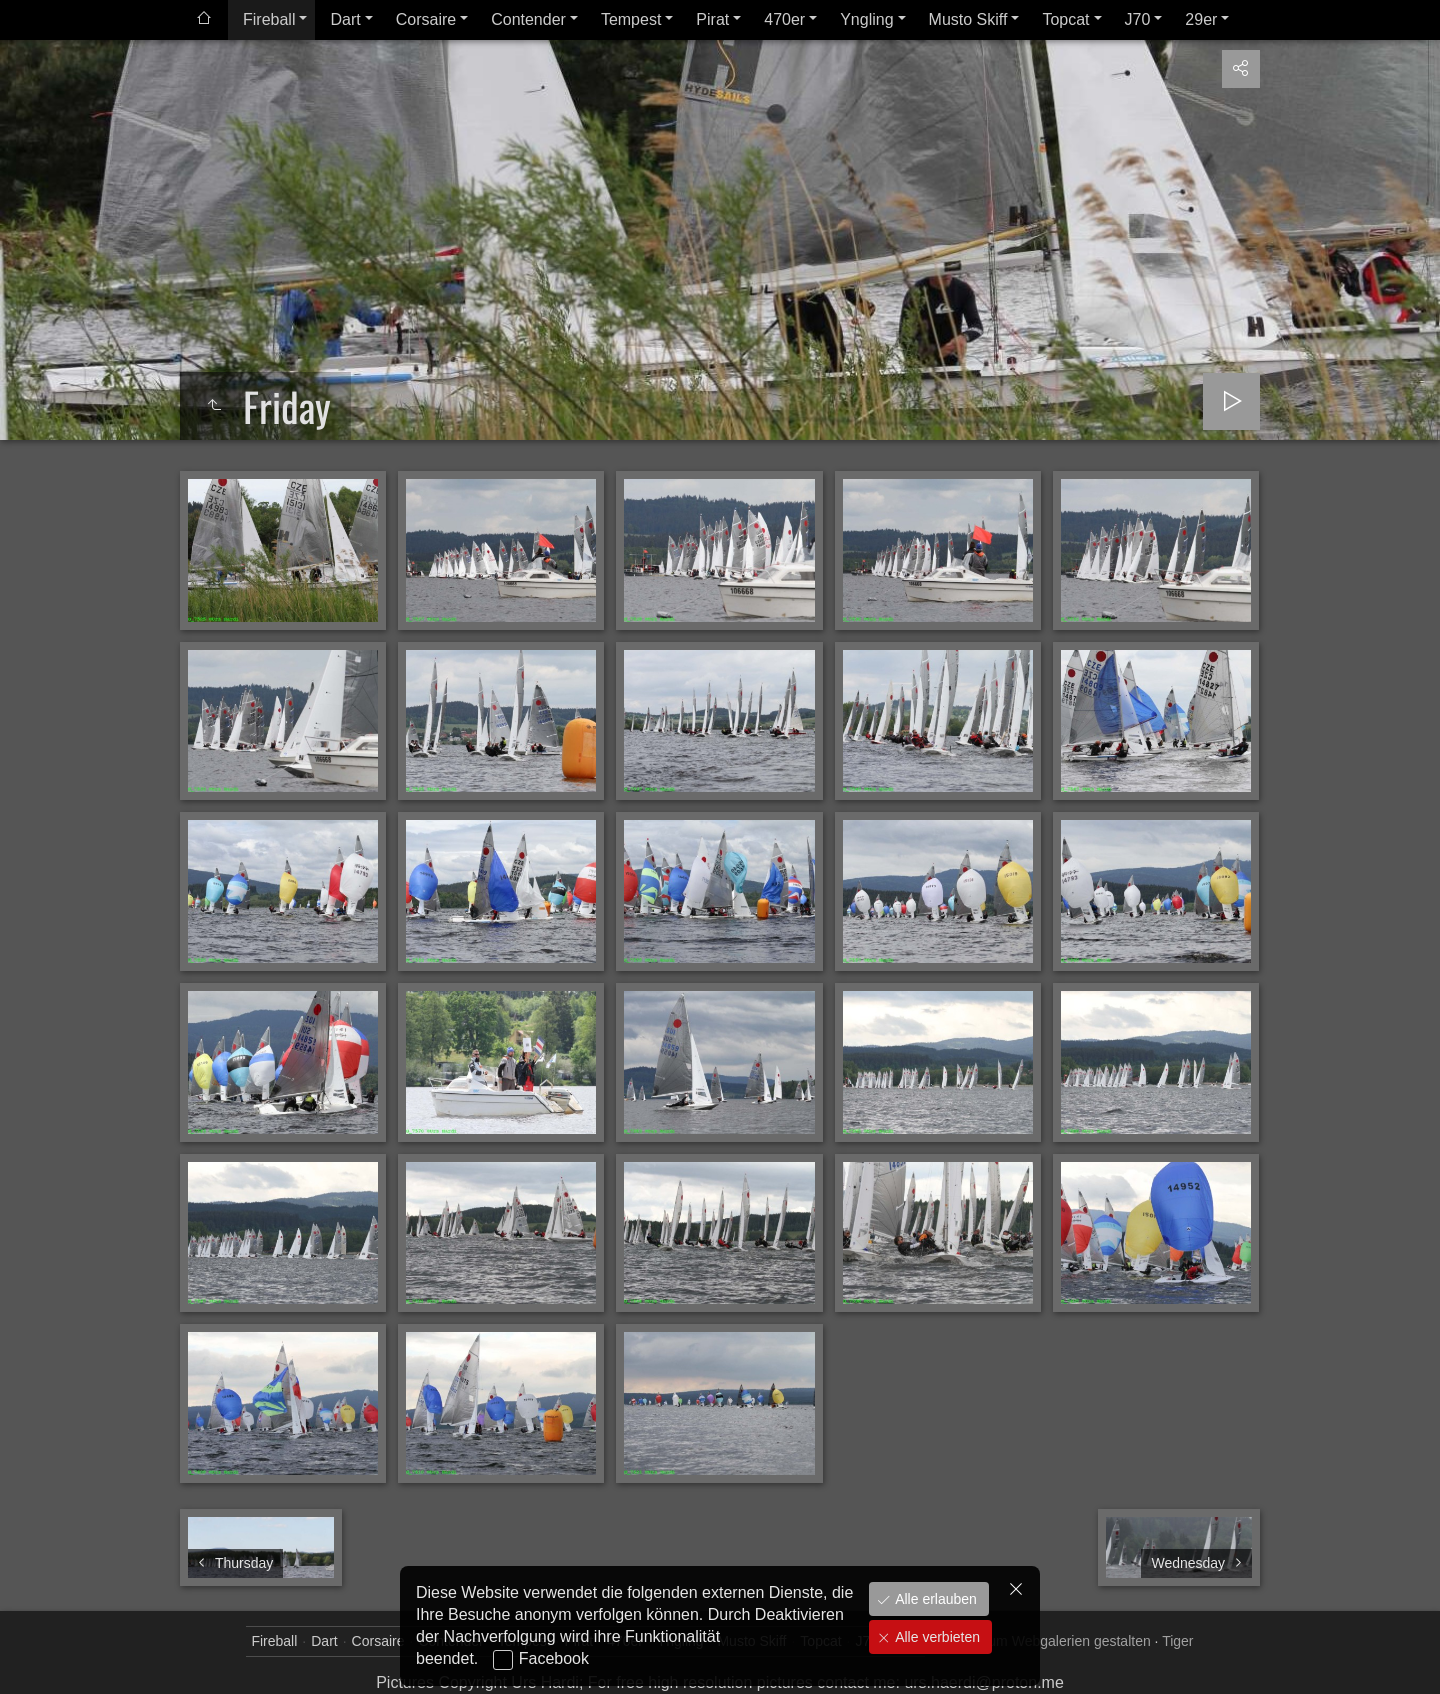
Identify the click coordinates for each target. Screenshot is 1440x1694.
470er (784, 19)
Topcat (1065, 19)
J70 (1138, 19)
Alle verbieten (935, 1637)
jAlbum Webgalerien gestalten (1058, 1641)
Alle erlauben (934, 1599)
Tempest (631, 19)
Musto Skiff (968, 19)
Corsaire (426, 19)
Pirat (712, 19)
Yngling (866, 19)
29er (1201, 19)
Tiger (1177, 1641)
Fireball (269, 19)
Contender (528, 19)
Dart (345, 19)
